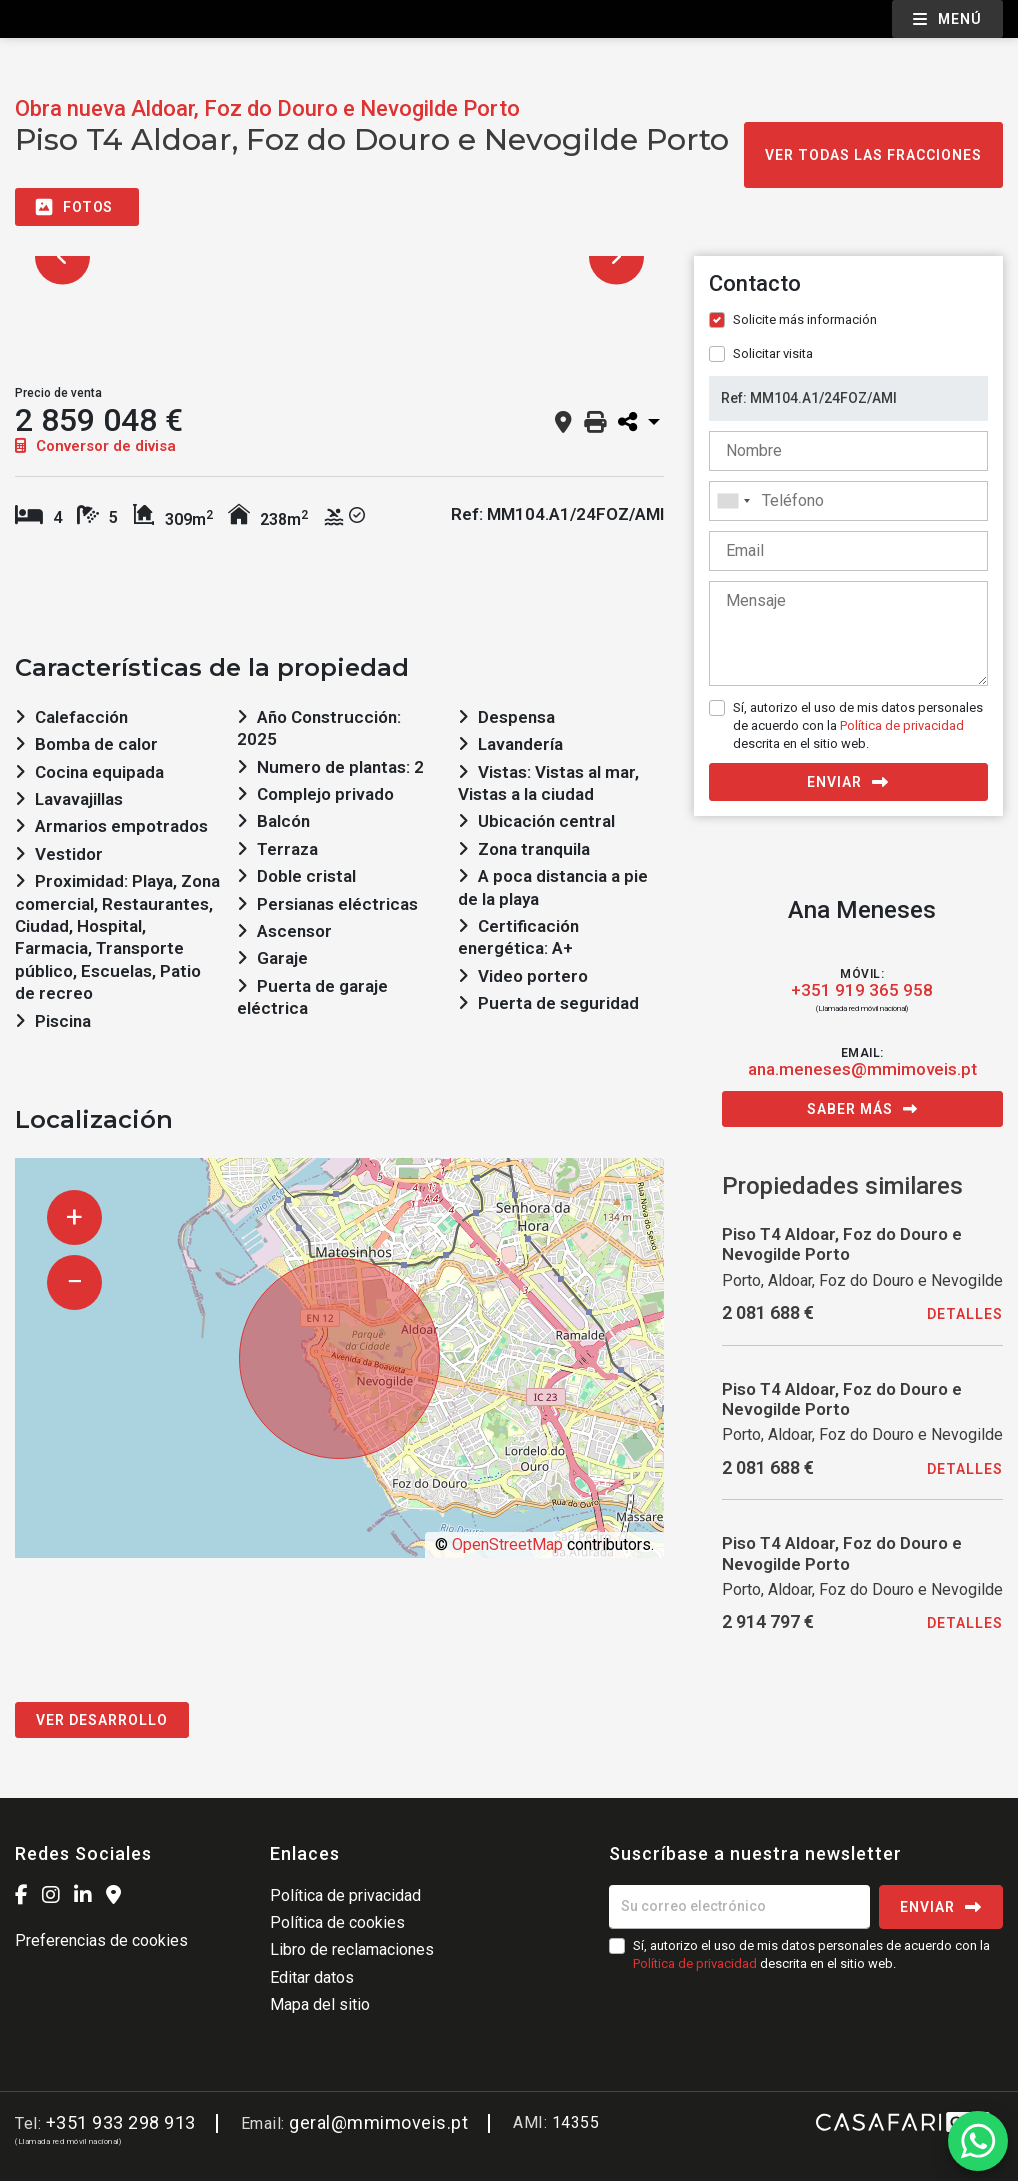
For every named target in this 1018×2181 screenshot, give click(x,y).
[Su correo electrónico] (739, 1907)
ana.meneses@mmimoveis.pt (862, 1069)
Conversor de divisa (95, 446)
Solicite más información (805, 319)
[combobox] (848, 501)
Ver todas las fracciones (873, 155)
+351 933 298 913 (121, 2122)
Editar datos (312, 1977)
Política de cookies (337, 1922)
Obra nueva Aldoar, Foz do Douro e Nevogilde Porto (267, 108)
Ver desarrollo (102, 1720)
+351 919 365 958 (862, 990)
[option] (339, 256)
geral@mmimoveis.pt (378, 2122)
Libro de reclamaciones (352, 1949)
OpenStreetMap (507, 1544)
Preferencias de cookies (101, 1940)
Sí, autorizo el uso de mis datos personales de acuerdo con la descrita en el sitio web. (858, 725)
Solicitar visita (773, 353)
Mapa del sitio (320, 2004)
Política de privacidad (902, 725)
